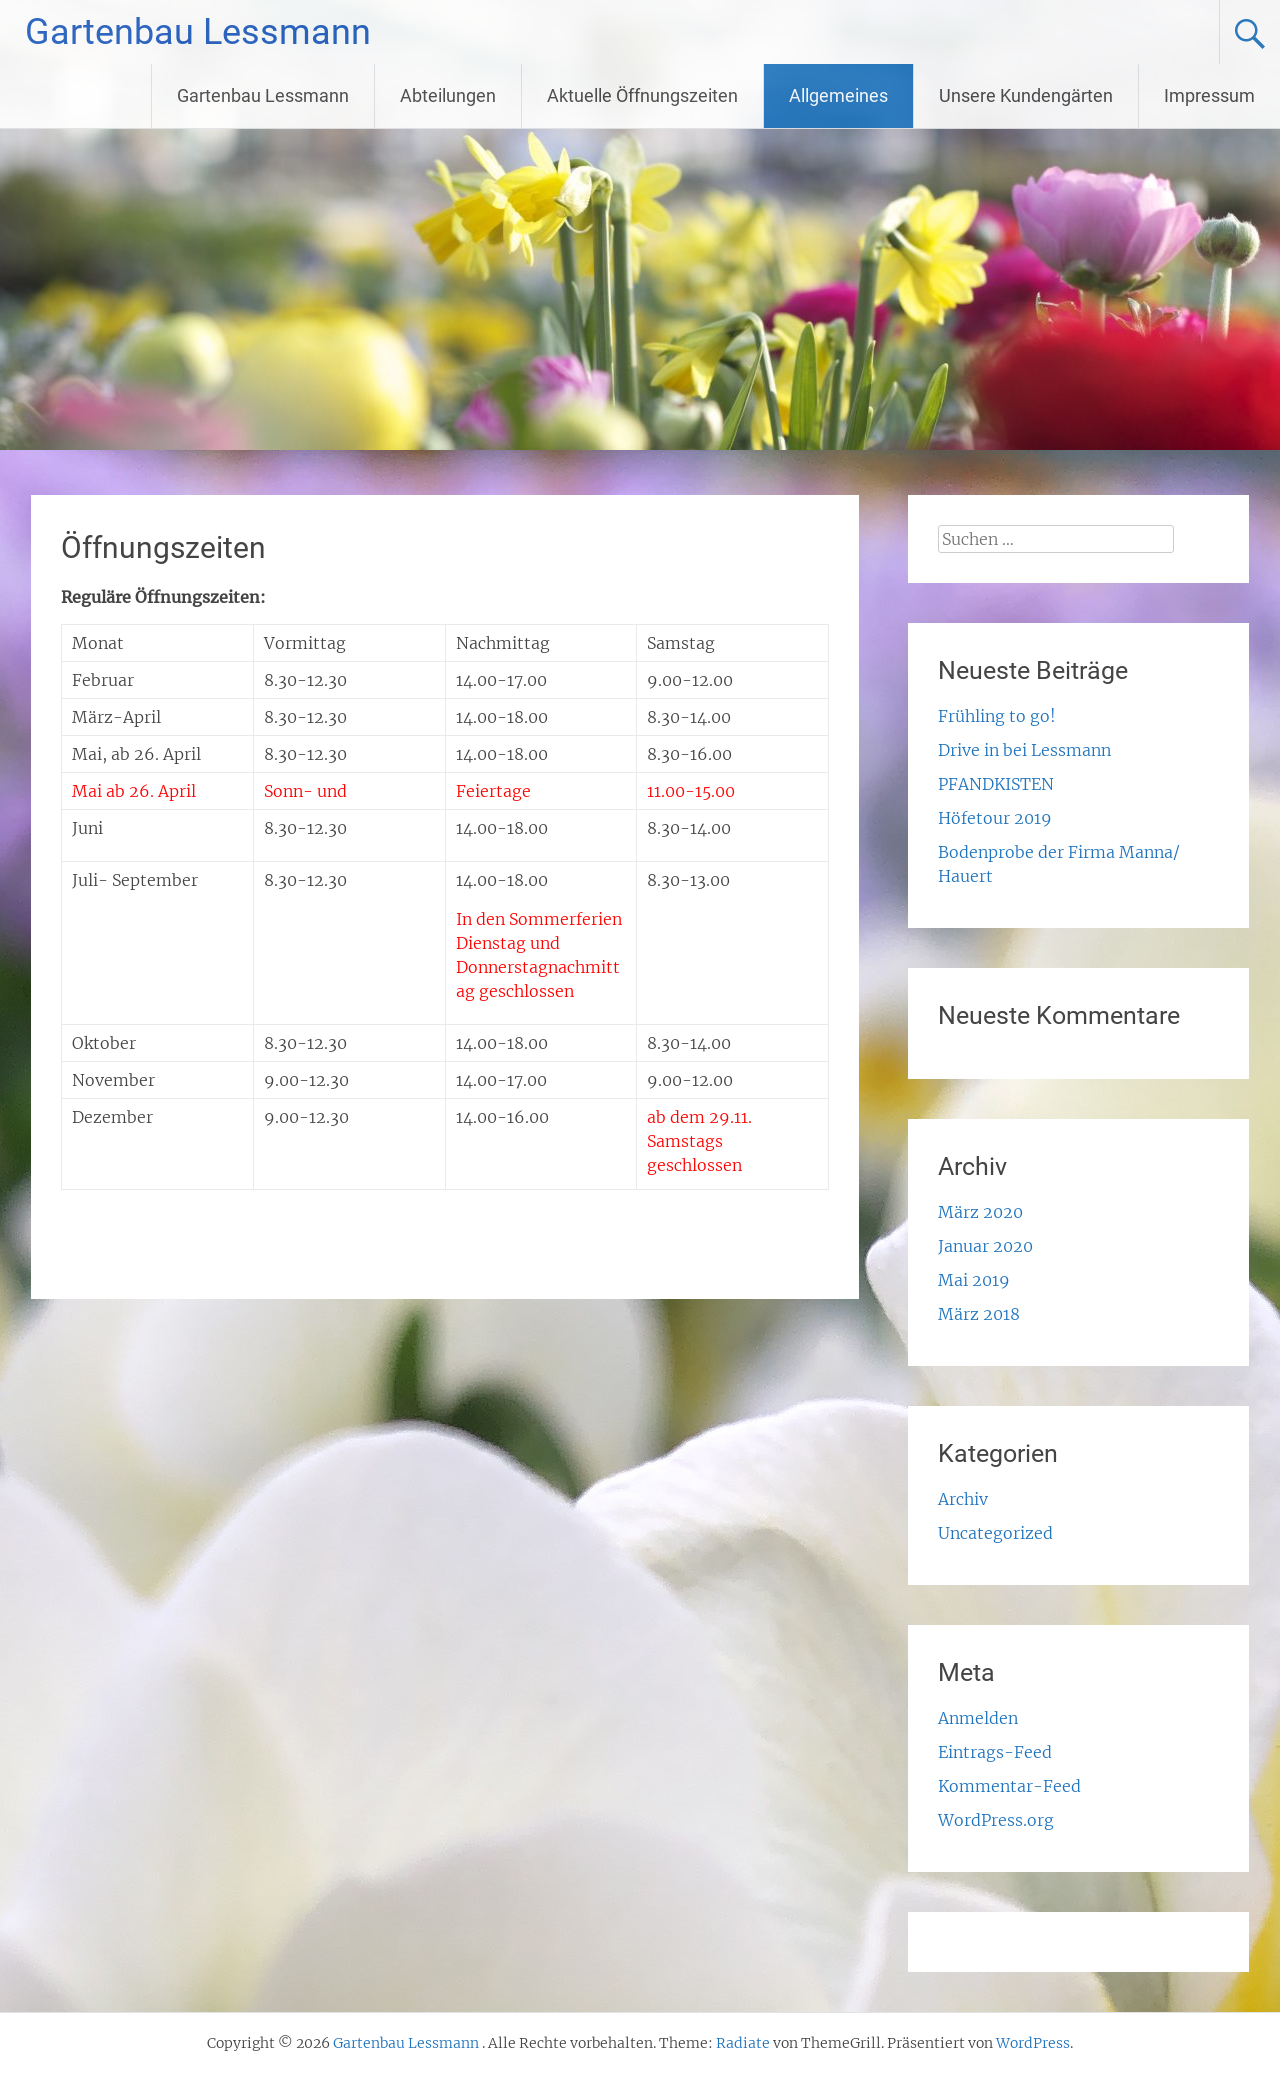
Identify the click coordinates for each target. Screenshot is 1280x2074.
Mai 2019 (974, 1280)
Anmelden (978, 1718)
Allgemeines (838, 95)
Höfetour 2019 (995, 818)
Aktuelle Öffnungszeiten (642, 95)
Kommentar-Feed (1009, 1786)
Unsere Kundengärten (1026, 95)
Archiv (963, 1499)
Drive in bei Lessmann (1024, 750)
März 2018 (979, 1314)
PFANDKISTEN (996, 784)
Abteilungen (448, 95)
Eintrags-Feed (995, 1752)
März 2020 (980, 1212)
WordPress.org (996, 1820)
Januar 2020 (985, 1246)
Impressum (1209, 95)
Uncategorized (995, 1533)
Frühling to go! (997, 716)
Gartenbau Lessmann (198, 32)
